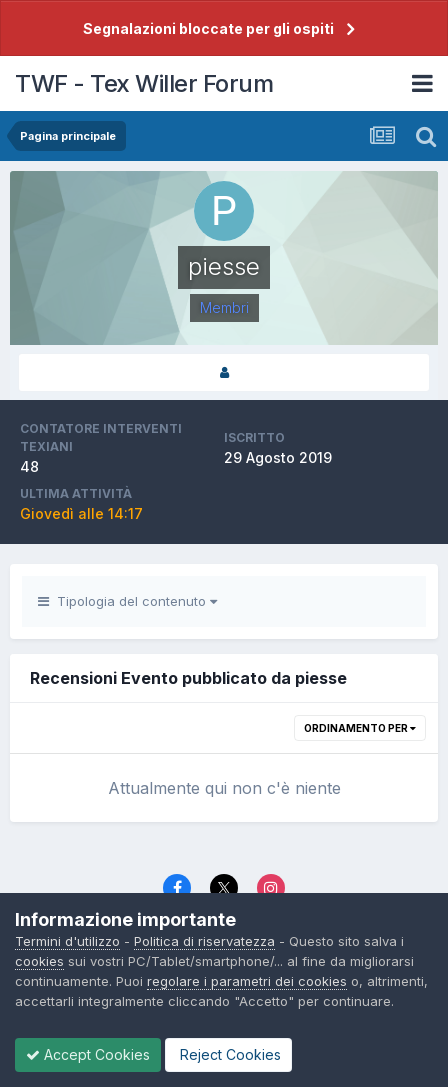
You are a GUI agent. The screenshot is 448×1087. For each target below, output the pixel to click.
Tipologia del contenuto (127, 601)
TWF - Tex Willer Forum (144, 83)
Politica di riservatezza (204, 941)
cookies (39, 961)
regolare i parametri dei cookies (247, 981)
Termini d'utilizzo (67, 941)
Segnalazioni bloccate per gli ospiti (208, 28)
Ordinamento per (360, 728)
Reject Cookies (228, 1054)
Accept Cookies (88, 1054)
